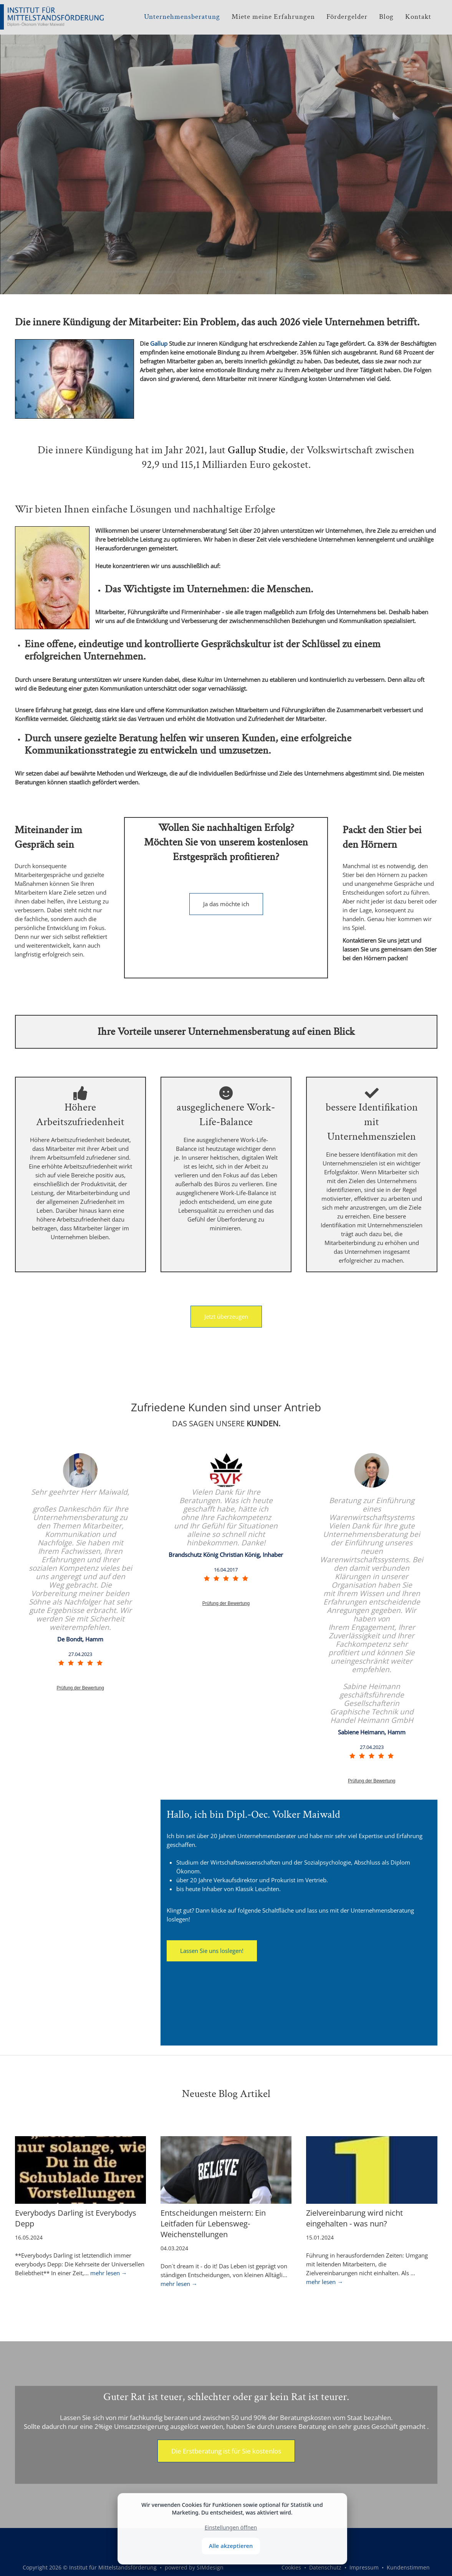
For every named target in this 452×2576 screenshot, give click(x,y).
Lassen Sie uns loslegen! (211, 1950)
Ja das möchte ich (226, 904)
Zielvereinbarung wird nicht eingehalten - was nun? (354, 2218)
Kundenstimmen (408, 2567)
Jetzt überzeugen (226, 1316)
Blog (386, 17)
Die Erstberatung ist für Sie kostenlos (226, 2451)
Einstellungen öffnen (231, 2527)
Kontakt (418, 17)
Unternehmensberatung (182, 17)
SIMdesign (210, 2567)
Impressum (364, 2567)
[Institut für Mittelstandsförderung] (41, 14)
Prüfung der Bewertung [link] (80, 1688)
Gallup (158, 343)
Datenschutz (325, 2567)
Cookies (291, 2567)
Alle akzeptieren (231, 2546)
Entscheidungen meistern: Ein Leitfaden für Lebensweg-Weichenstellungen (213, 2223)
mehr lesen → (108, 2273)
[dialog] (232, 2528)
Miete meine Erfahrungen (273, 17)
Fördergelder (347, 17)
